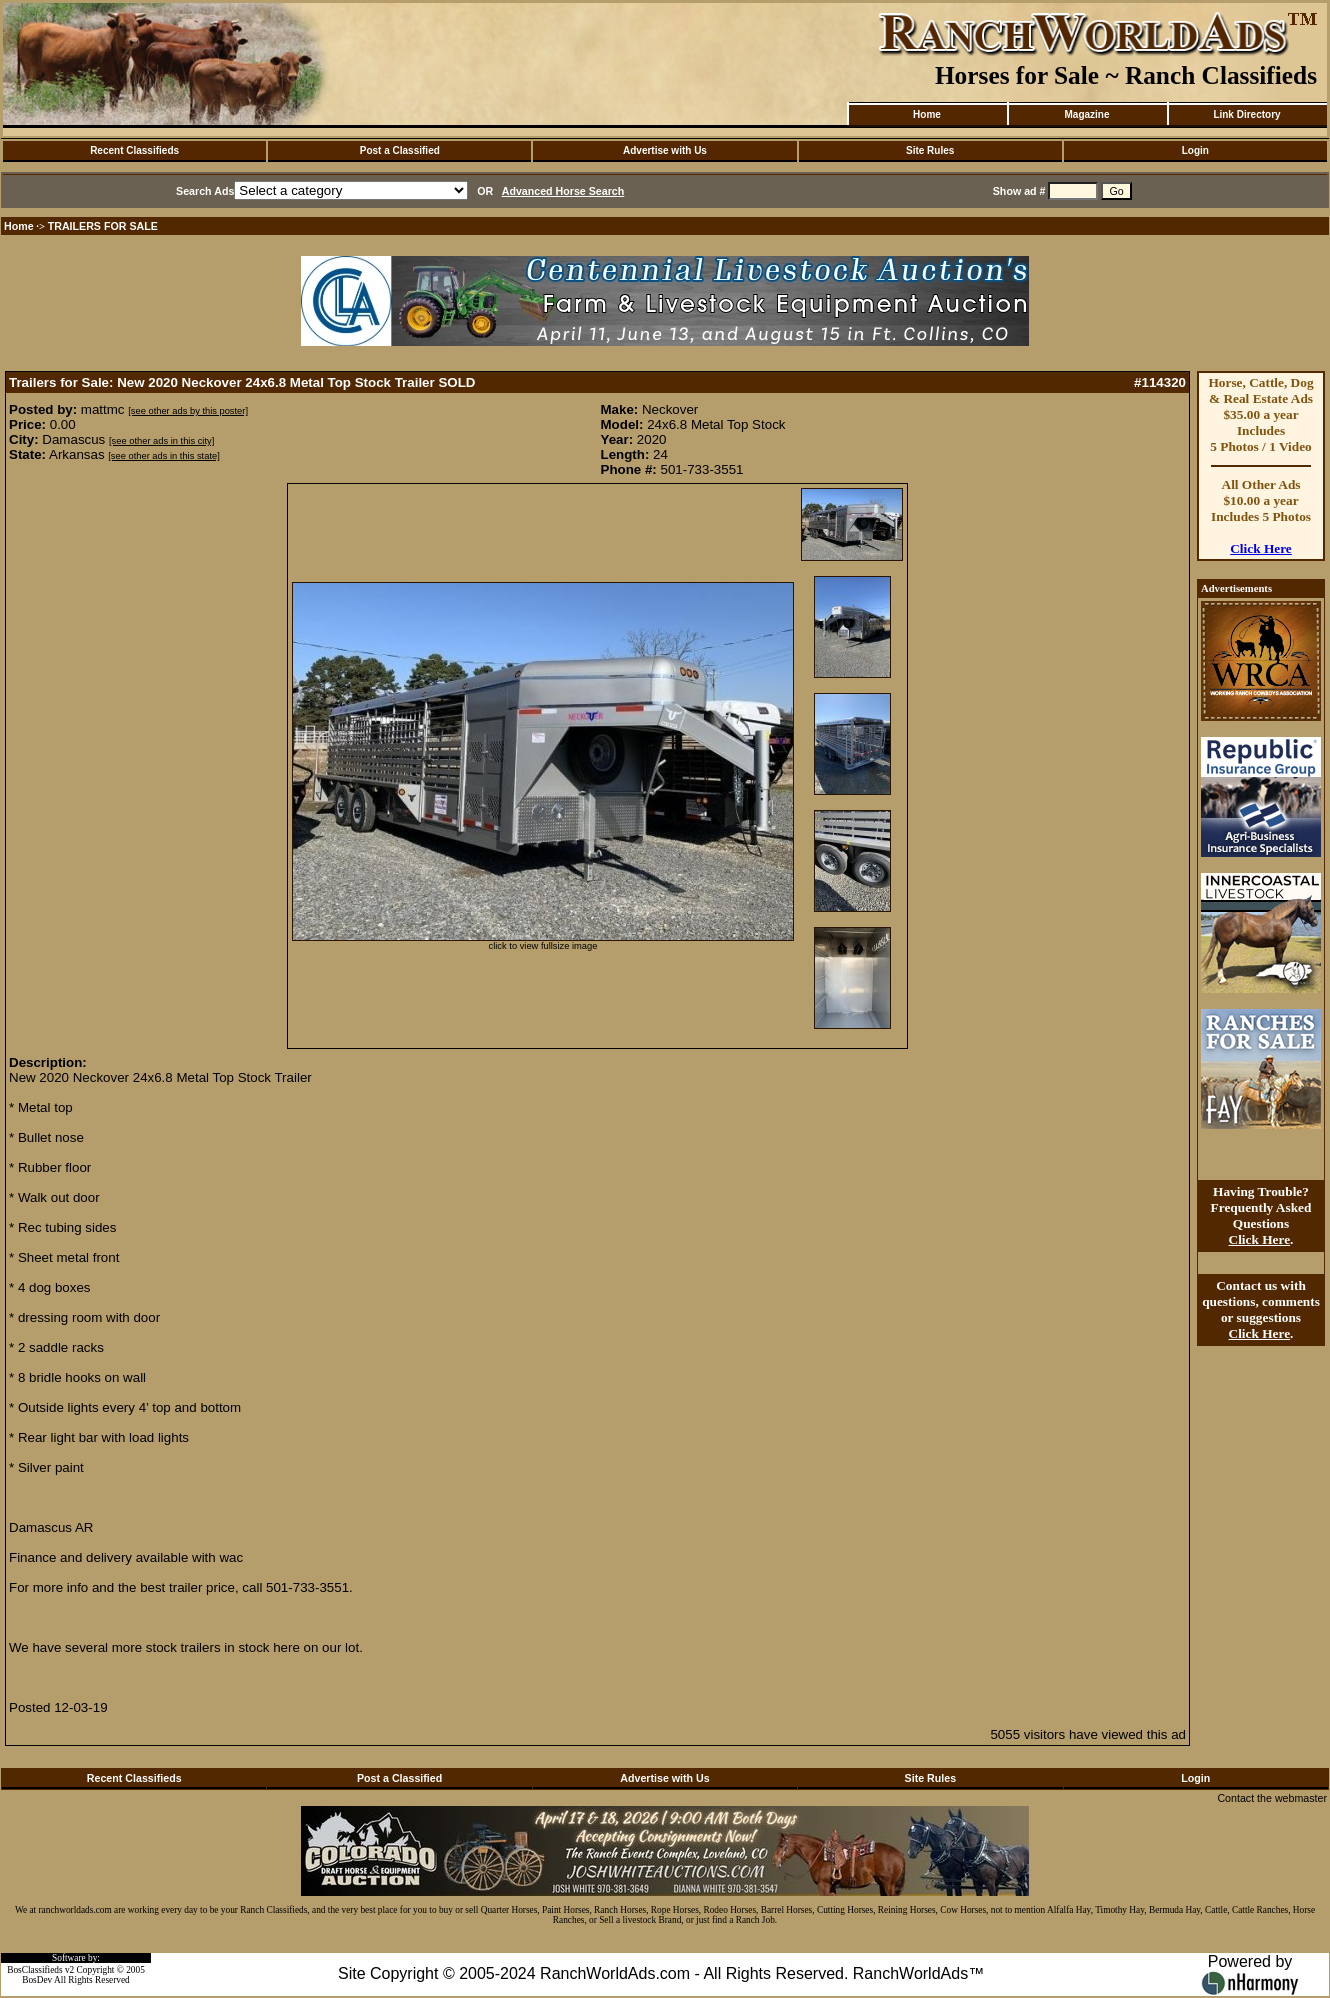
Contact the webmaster (1272, 1798)
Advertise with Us (665, 150)
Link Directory (1246, 114)
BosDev (37, 1980)
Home (927, 114)
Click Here (1261, 548)
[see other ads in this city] (161, 441)
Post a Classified (400, 150)
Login (1195, 150)
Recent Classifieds (134, 150)
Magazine (1086, 114)
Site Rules (930, 150)
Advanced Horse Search (563, 191)
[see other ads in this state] (163, 456)
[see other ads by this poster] (188, 411)
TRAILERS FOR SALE (103, 226)
